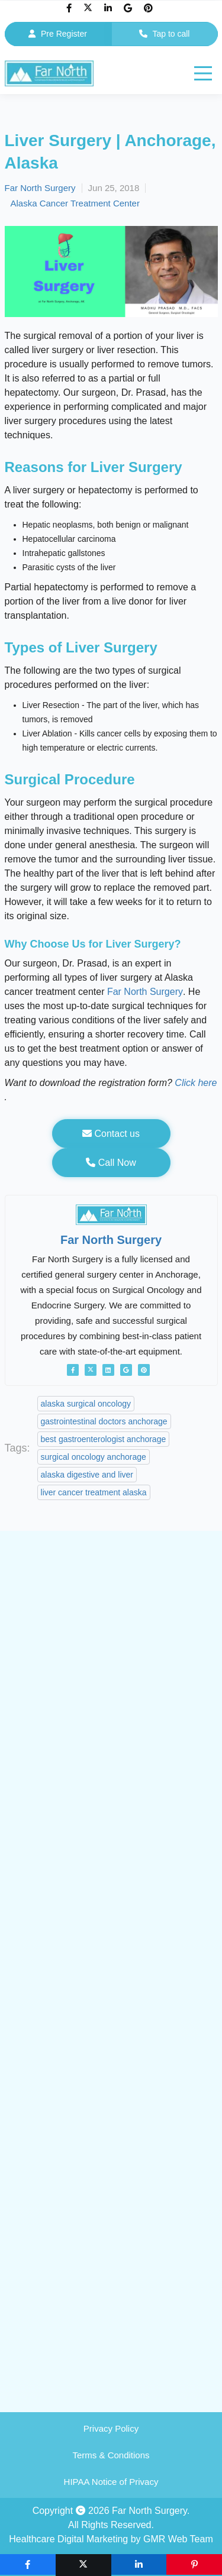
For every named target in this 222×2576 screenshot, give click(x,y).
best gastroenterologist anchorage (103, 1439)
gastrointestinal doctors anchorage (104, 1421)
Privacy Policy (111, 2428)
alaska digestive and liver (87, 1474)
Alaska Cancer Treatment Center (75, 203)
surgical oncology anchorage (93, 1457)
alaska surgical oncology (86, 1403)
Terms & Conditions (110, 2455)
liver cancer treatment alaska (94, 1492)
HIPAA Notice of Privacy (111, 2482)
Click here (196, 1083)
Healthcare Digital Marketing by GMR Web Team (111, 2539)
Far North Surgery (40, 188)
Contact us (111, 1134)
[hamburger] (203, 73)
